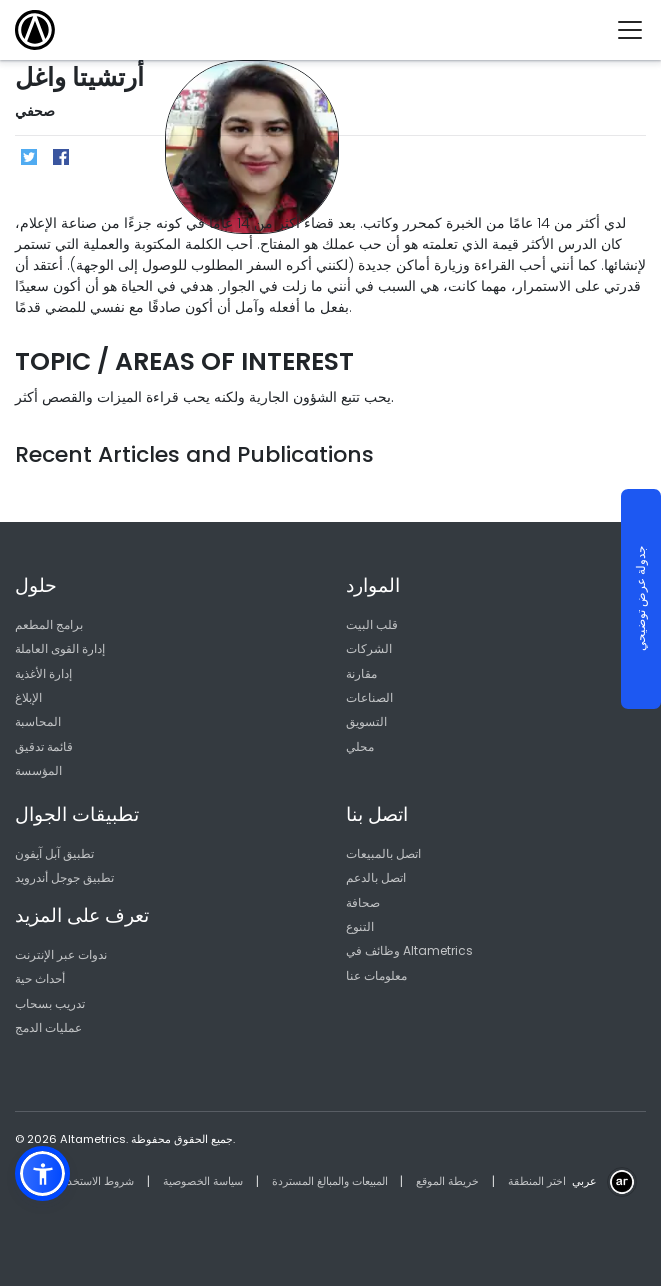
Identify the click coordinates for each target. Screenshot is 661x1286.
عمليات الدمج (48, 1027)
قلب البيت (372, 624)
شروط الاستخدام (95, 1181)
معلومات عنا (376, 975)
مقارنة (361, 673)
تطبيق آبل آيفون (54, 853)
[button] (42, 1173)
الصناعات (369, 697)
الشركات (369, 648)
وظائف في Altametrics (409, 950)
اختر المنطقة (537, 1181)
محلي (360, 746)
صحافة (363, 902)
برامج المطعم (49, 624)
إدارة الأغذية (43, 673)
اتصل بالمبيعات (383, 853)
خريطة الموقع (447, 1181)
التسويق (366, 721)
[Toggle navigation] (637, 30)
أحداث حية (40, 978)
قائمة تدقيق (44, 746)
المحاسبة (38, 721)
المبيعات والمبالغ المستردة (330, 1181)
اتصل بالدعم (376, 877)
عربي (584, 1181)
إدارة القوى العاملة (60, 648)
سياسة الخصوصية (203, 1181)
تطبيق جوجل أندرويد (64, 877)
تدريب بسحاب (50, 1003)
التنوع (360, 926)
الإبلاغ (28, 697)
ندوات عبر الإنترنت (61, 954)
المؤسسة (38, 770)
